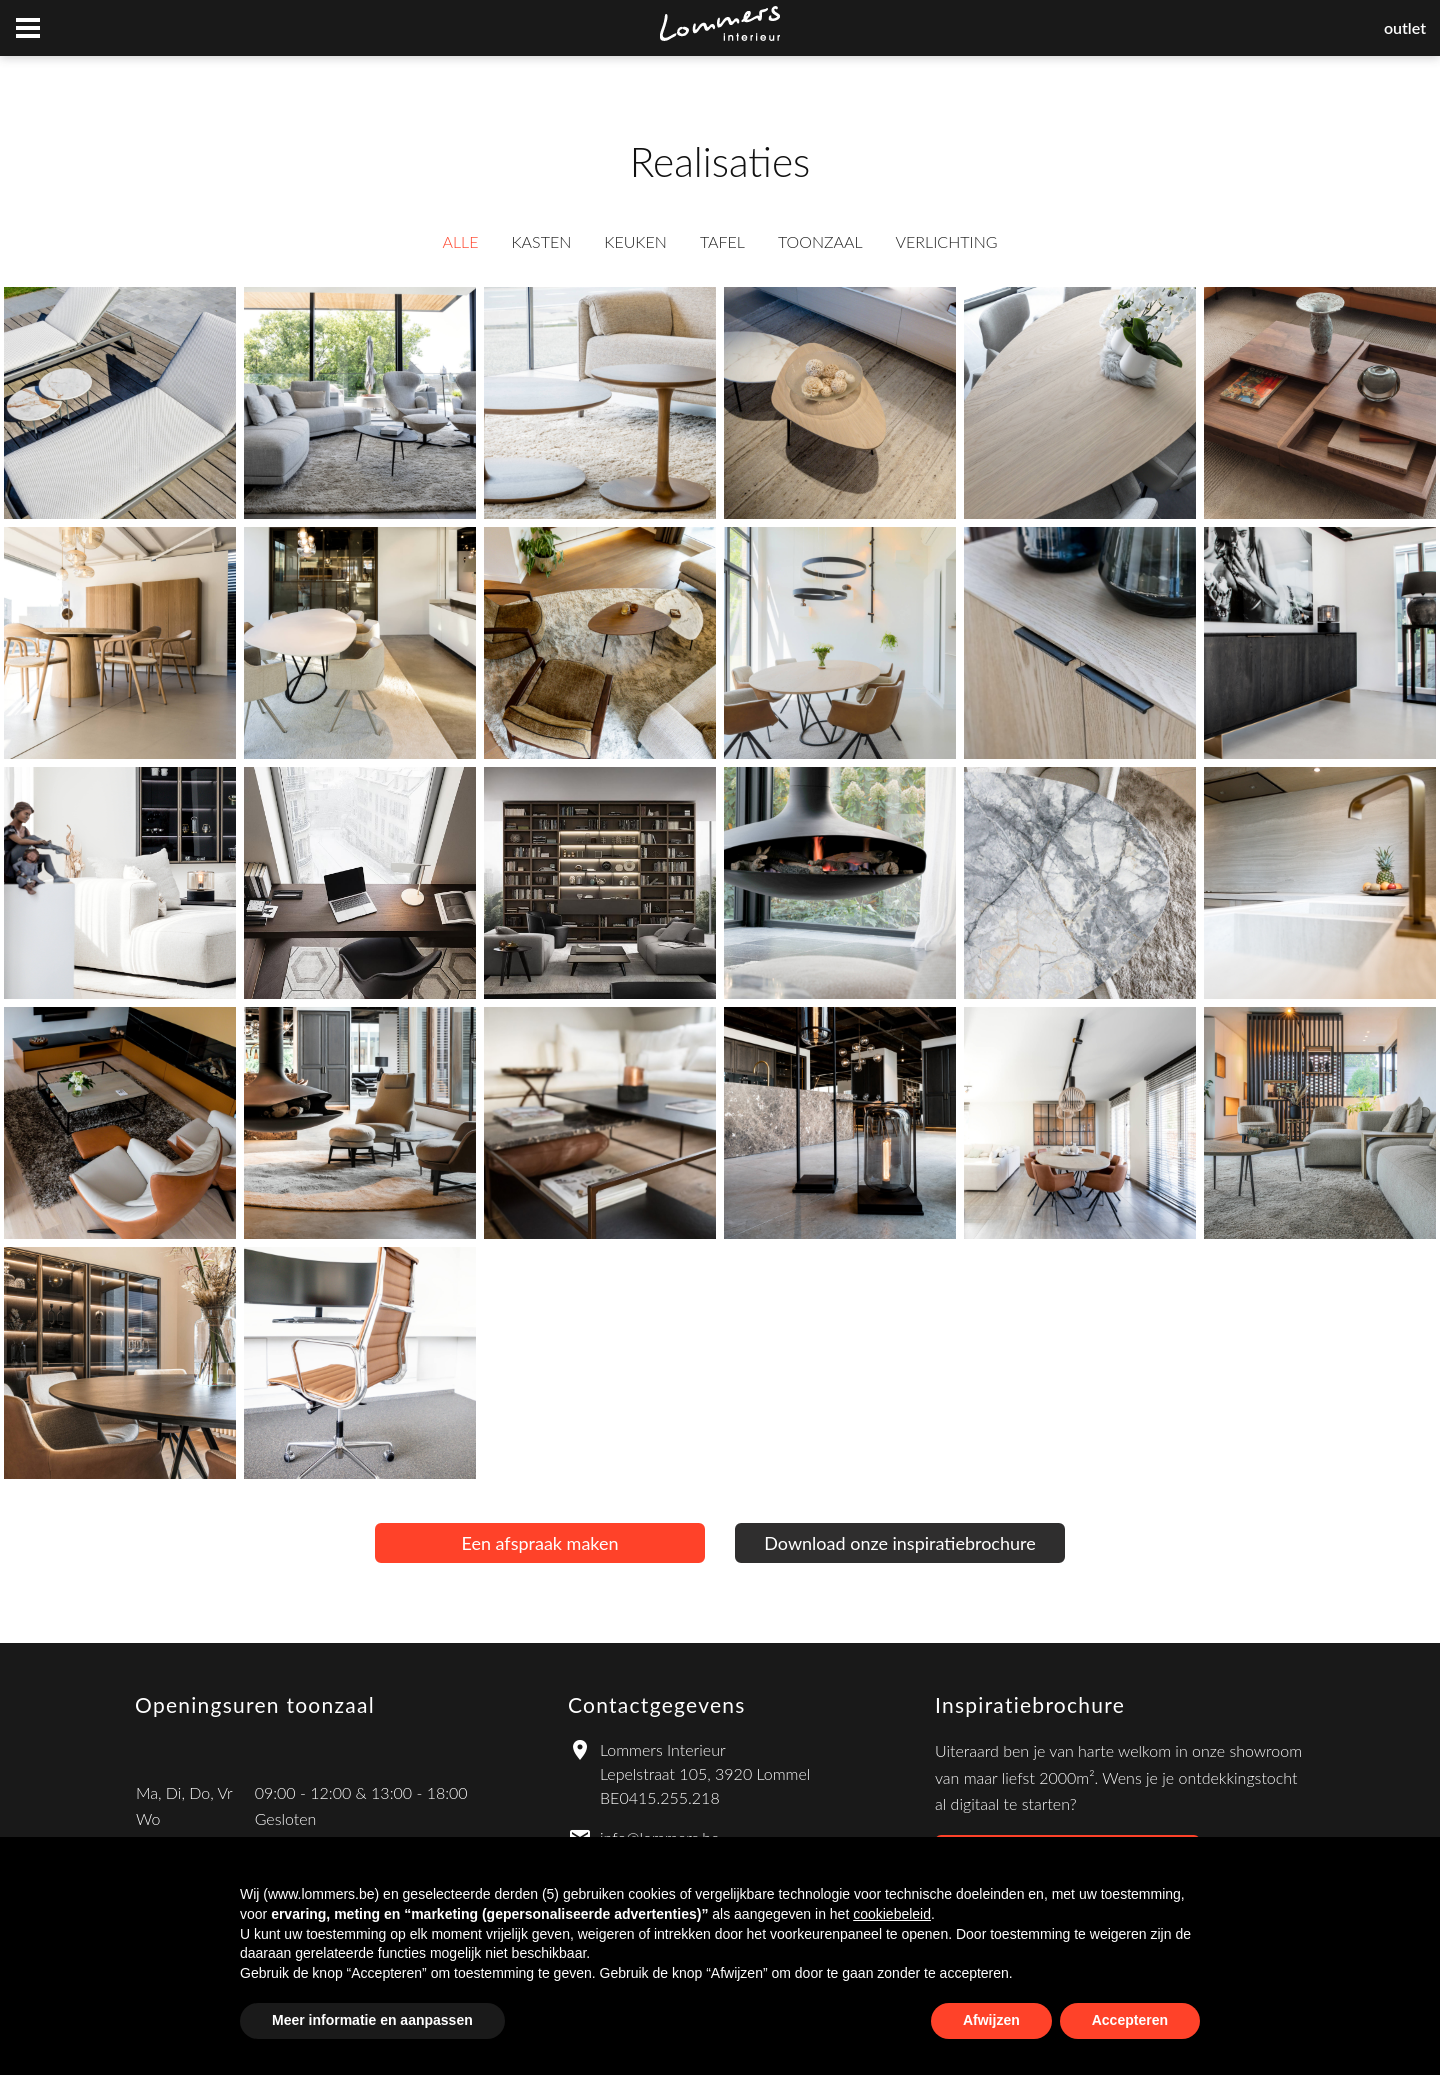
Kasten (541, 241)
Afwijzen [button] (991, 2020)
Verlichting (947, 241)
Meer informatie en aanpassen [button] (372, 2020)
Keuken (635, 241)
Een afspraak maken (539, 1543)
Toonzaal (820, 241)
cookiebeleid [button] (892, 1914)
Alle (460, 241)
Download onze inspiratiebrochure (899, 1543)
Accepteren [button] (1130, 2020)
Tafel (722, 241)
